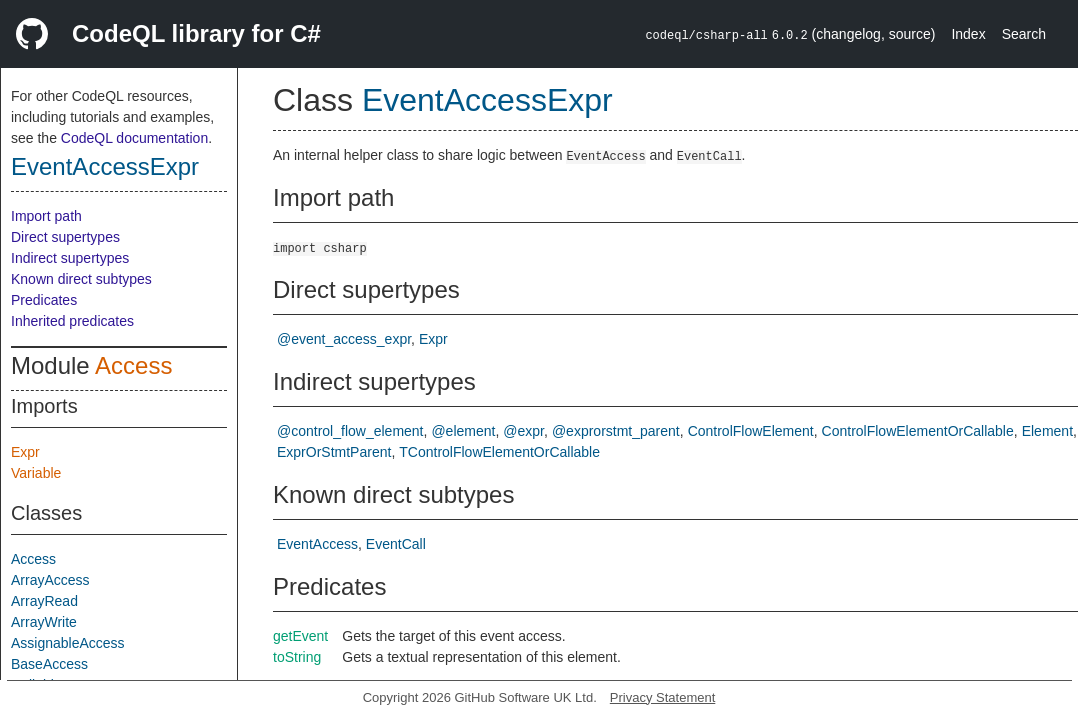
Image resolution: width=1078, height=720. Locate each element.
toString (297, 657)
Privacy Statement (663, 697)
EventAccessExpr (105, 166)
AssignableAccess (68, 643)
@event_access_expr (344, 339)
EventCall (396, 544)
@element (463, 431)
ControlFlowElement (751, 431)
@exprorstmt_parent (616, 431)
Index (968, 34)
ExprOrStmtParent (334, 452)
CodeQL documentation (134, 138)
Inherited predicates (72, 321)
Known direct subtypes (81, 279)
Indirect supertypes (70, 258)
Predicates (44, 300)
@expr (523, 431)
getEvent (300, 636)
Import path (46, 216)
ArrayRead (44, 601)
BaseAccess (49, 664)
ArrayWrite (44, 622)
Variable (36, 473)
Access (133, 365)
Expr (25, 452)
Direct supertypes (65, 237)
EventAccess (317, 544)
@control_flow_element (350, 431)
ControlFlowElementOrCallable (918, 431)
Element (1047, 431)
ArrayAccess (50, 580)
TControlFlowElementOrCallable (499, 452)
